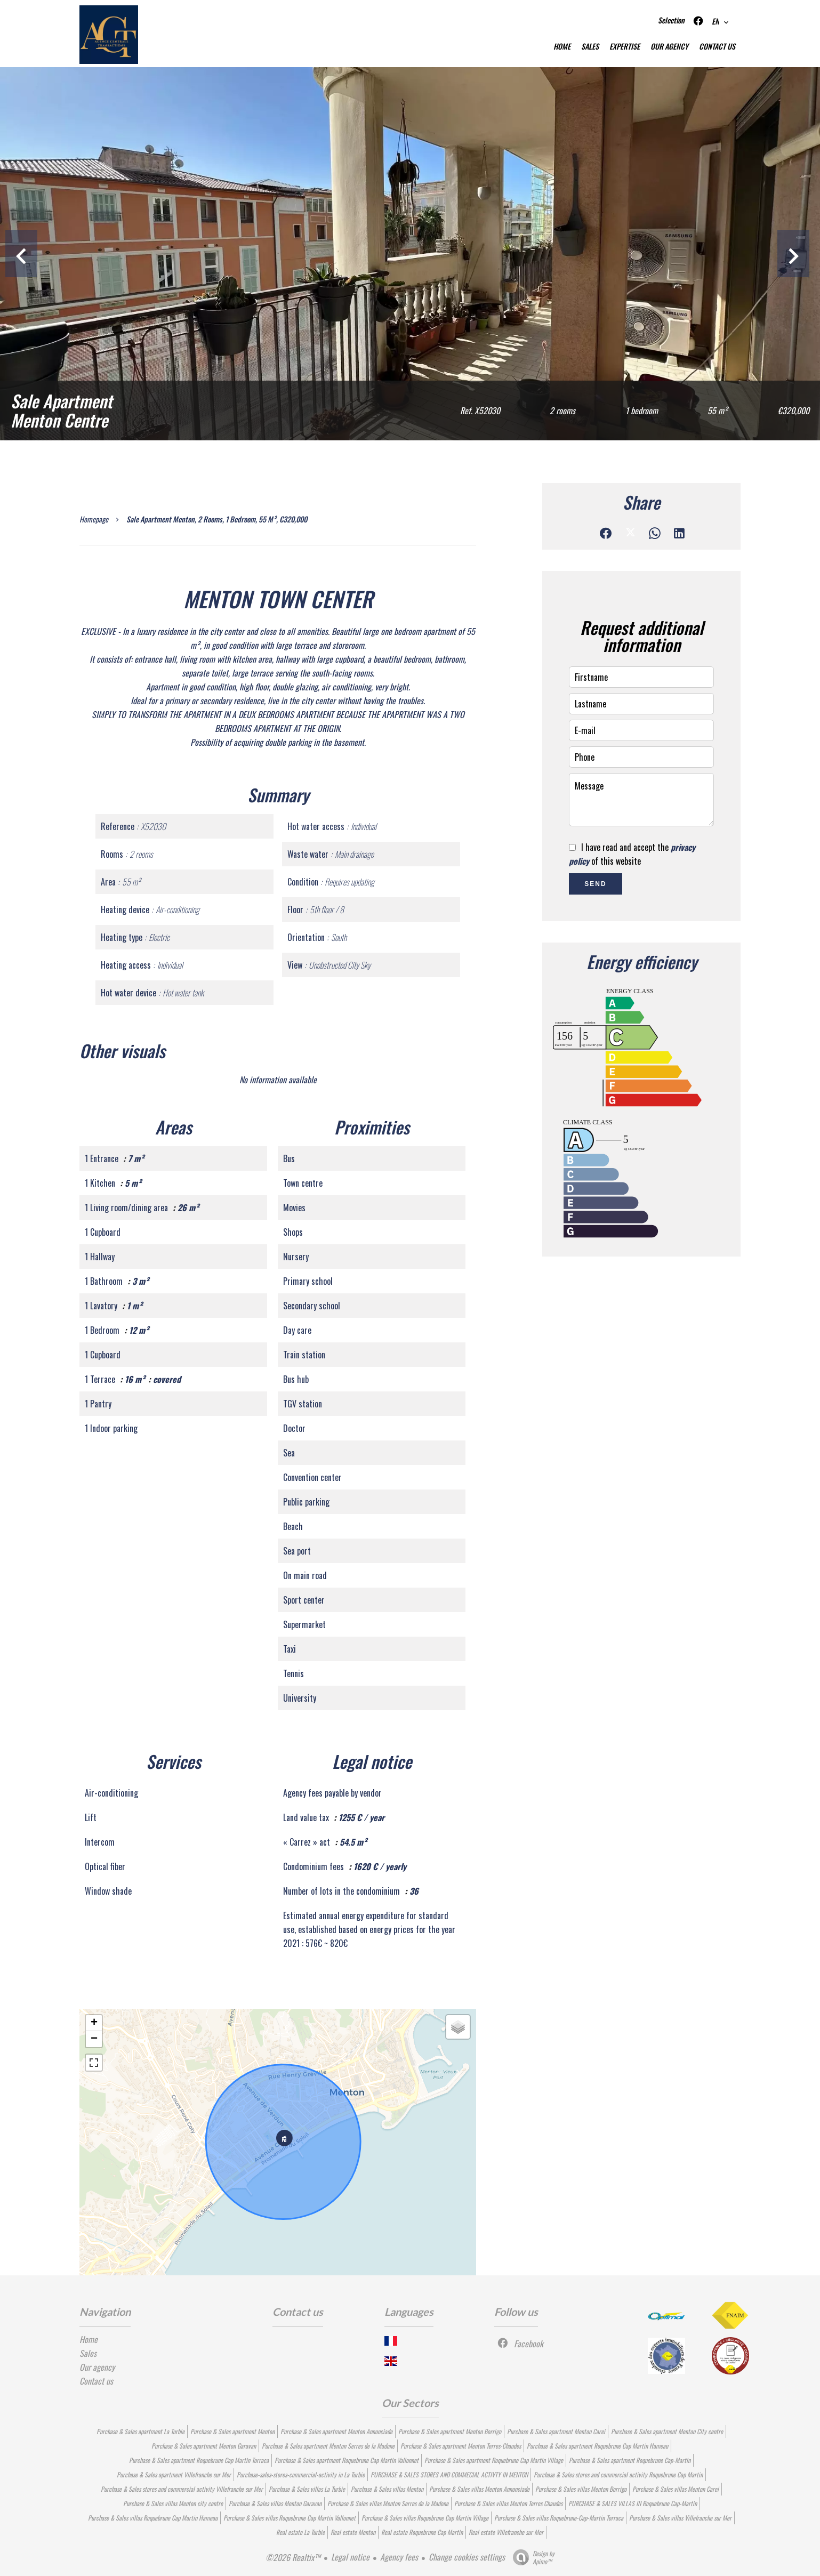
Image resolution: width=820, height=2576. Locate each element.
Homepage (93, 519)
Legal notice (350, 2556)
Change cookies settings (467, 2556)
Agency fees (399, 2556)
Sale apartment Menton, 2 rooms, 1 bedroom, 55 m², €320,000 (216, 519)
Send (595, 884)
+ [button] (94, 2023)
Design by (531, 2557)
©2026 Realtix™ (293, 2557)
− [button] (94, 2039)
